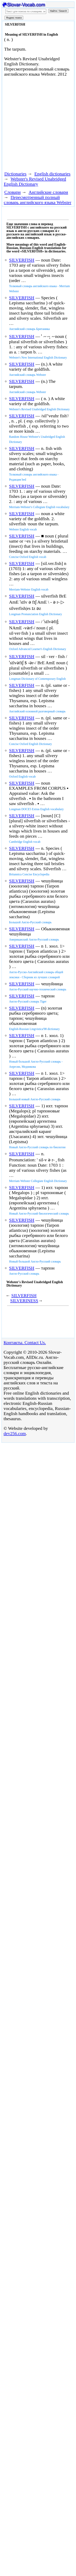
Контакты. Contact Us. (25, 1342)
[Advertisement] (38, 125)
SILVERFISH (21, 260)
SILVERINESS (24, 1300)
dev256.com (15, 1433)
